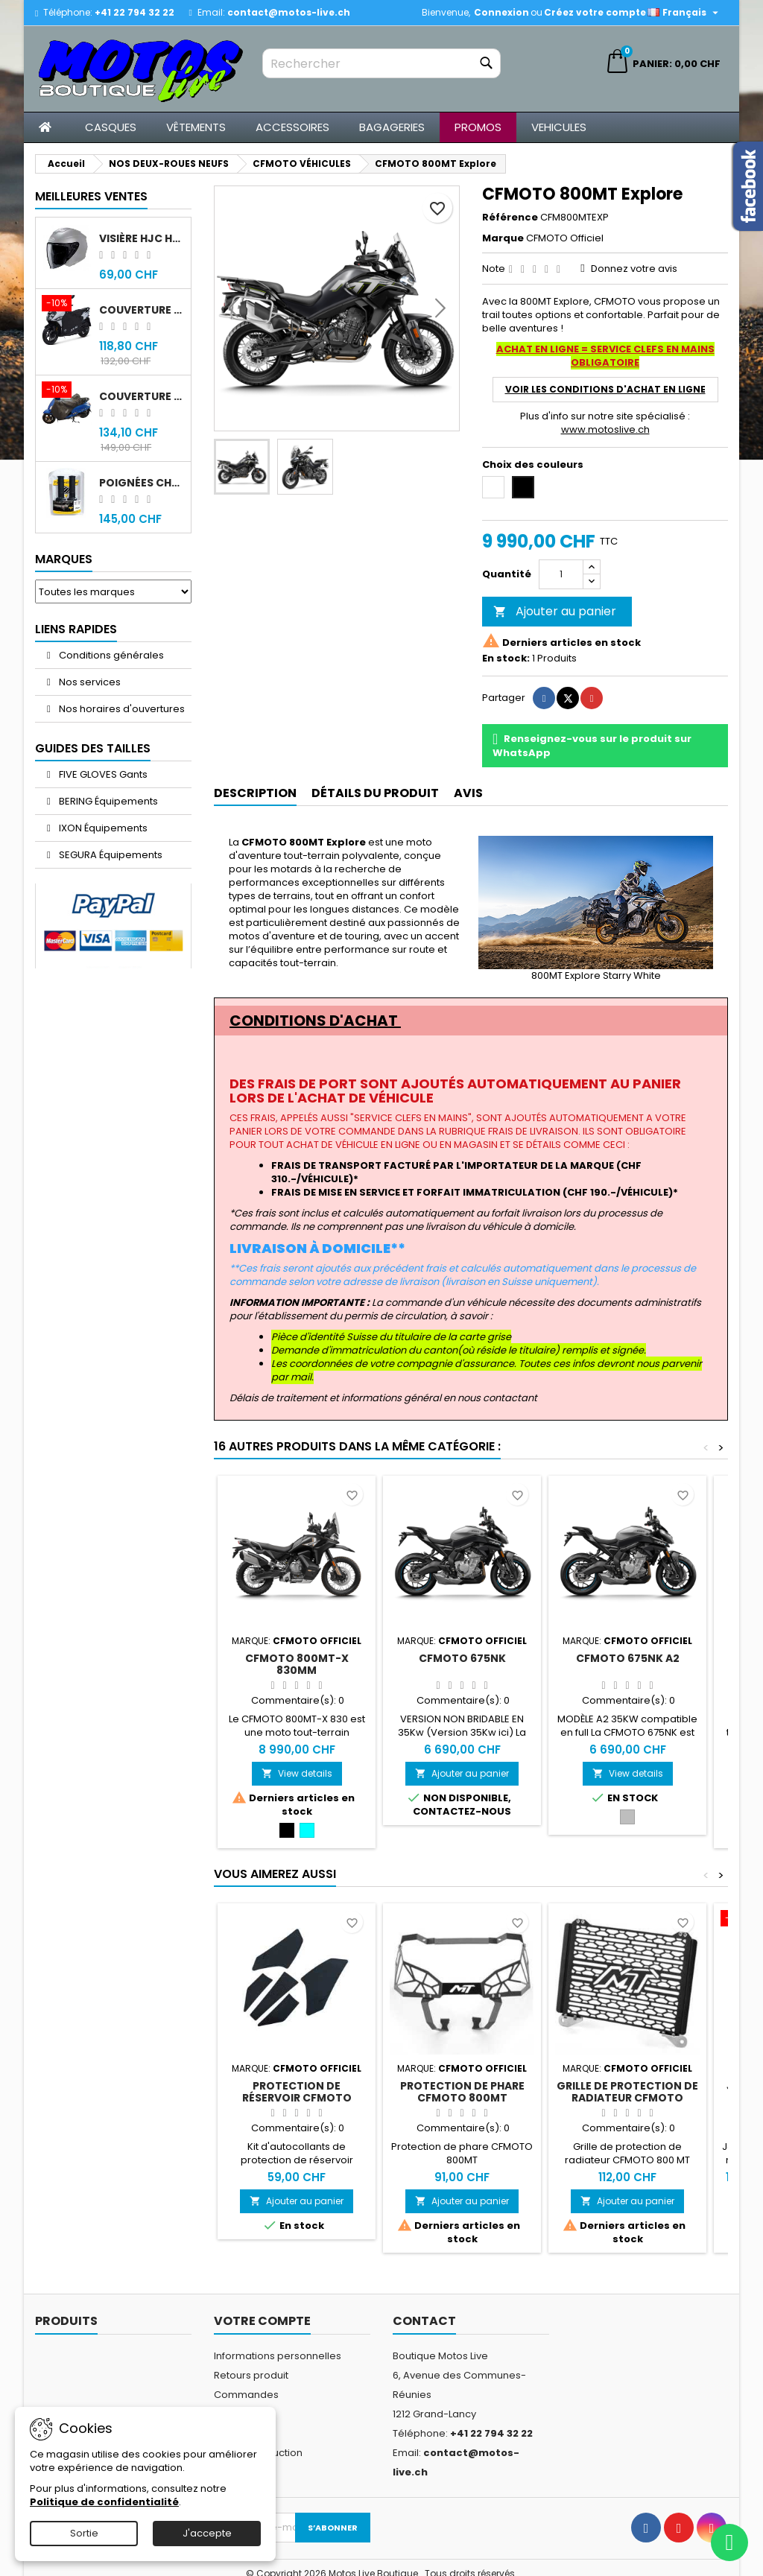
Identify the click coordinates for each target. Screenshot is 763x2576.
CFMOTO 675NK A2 (628, 1658)
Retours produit (251, 2375)
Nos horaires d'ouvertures (121, 709)
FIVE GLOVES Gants (102, 774)
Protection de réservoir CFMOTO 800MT (297, 2097)
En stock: (506, 658)
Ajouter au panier (554, 611)
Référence (510, 217)
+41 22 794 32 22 (134, 12)
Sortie (84, 2533)
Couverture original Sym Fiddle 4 (142, 396)
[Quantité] (561, 574)
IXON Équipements (102, 828)
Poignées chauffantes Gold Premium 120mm (142, 483)
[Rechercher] (381, 63)
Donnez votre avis (634, 268)
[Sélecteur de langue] (685, 12)
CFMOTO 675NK (462, 1658)
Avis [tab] (468, 793)
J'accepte (207, 2533)
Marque (503, 238)
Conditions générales (110, 655)
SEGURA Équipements (109, 855)
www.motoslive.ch (605, 429)
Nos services (89, 682)
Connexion (501, 12)
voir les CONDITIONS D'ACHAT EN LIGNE (605, 389)
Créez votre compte (595, 12)
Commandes (246, 2395)
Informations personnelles (277, 2356)
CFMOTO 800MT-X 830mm (297, 1664)
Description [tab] (255, 793)
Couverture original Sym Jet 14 (142, 310)
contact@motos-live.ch (288, 12)
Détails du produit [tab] (375, 793)
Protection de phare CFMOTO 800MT (462, 2091)
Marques (63, 559)
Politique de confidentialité (104, 2502)
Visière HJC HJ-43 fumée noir (142, 238)
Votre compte (262, 2320)
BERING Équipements (107, 801)
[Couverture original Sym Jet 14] (67, 304)
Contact (424, 2320)
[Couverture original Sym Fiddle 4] (67, 391)
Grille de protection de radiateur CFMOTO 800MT (627, 2097)
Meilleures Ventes (91, 196)
